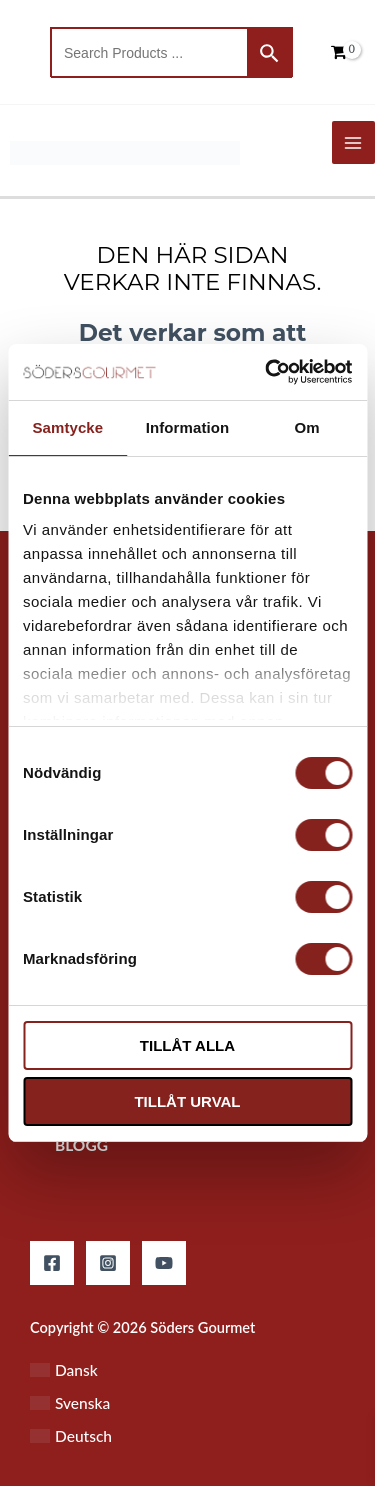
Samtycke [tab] (67, 427)
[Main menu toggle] (353, 142)
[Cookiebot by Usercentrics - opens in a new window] (267, 372)
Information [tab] (188, 427)
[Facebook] (52, 1263)
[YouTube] (164, 1263)
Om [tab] (307, 427)
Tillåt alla (187, 1045)
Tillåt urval (187, 1101)
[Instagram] (108, 1263)
